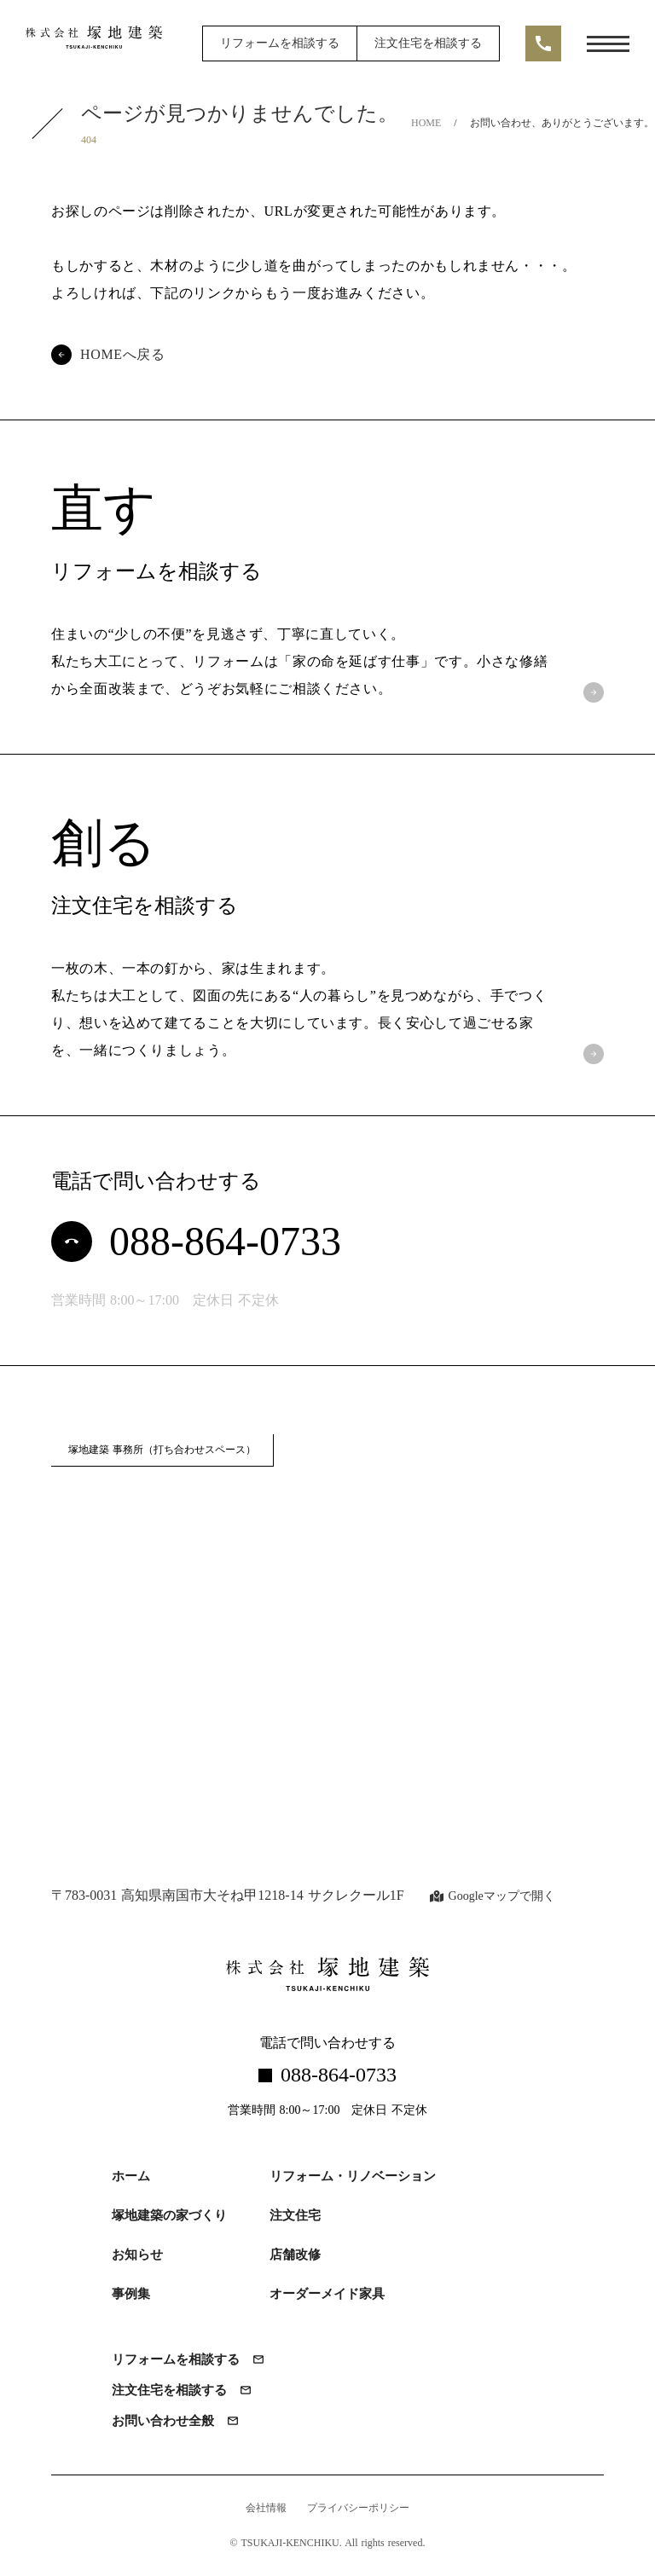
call (543, 43)
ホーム (131, 2176)
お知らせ (137, 2254)
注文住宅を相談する (428, 43)
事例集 (131, 2294)
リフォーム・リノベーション (353, 2176)
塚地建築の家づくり (169, 2215)
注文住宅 (295, 2215)
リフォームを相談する (279, 43)
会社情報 (266, 2509)
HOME (426, 123)
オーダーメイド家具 (327, 2294)
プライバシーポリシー (358, 2509)
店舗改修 (295, 2254)
